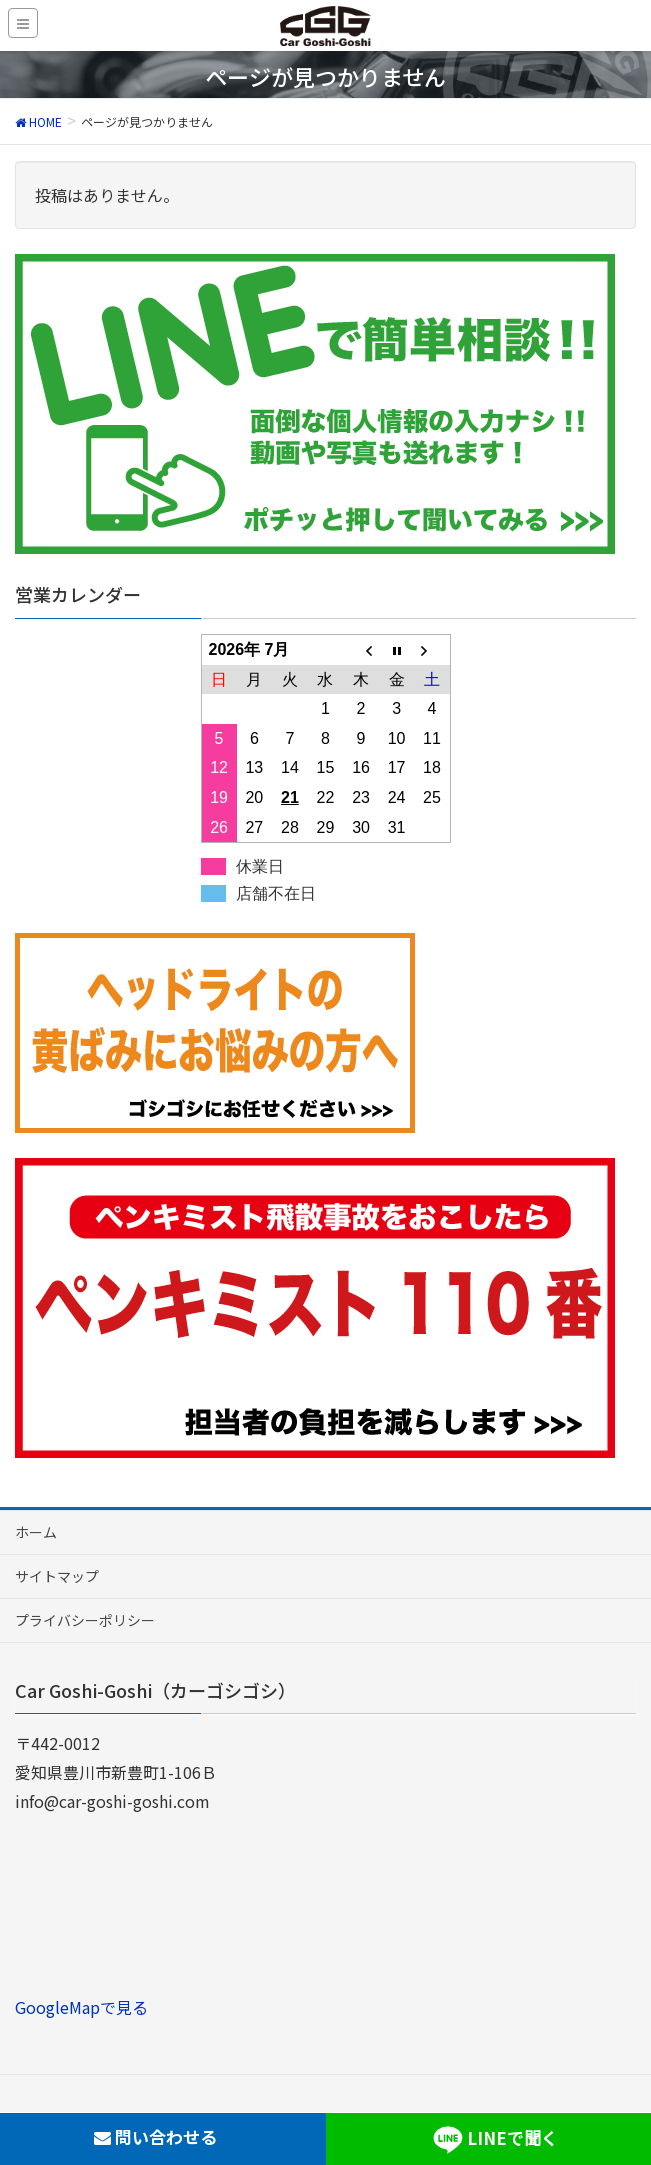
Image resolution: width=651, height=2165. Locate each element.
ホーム (36, 1532)
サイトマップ (57, 1576)
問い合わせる (155, 2136)
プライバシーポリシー (85, 1620)
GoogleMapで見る (81, 2007)
